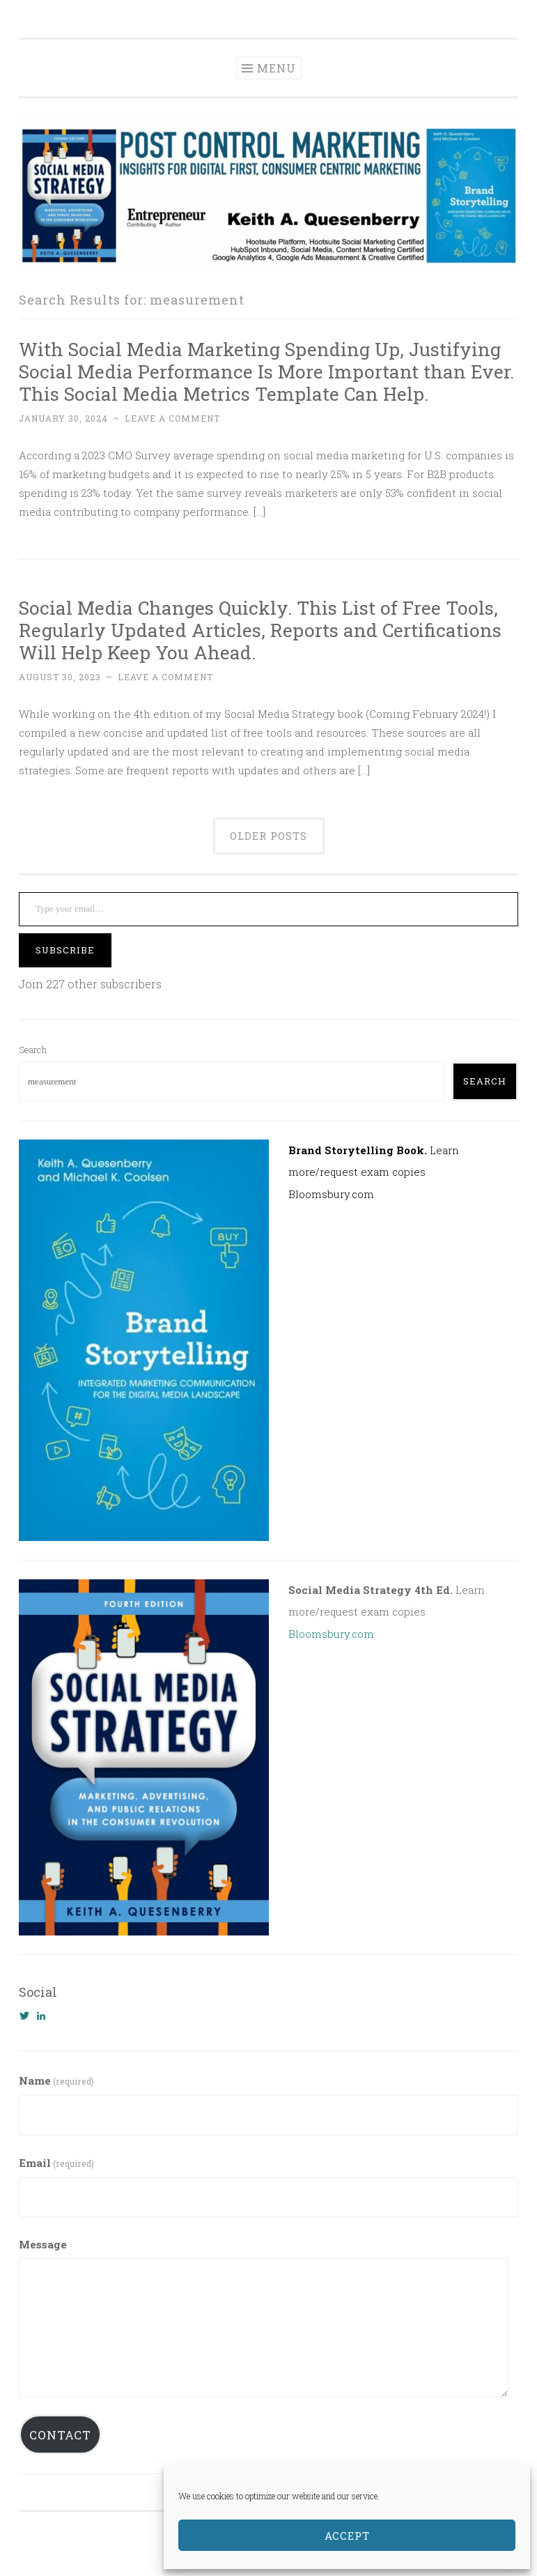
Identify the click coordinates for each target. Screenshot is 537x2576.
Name (56, 2080)
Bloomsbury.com (331, 1194)
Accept (347, 2536)
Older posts (268, 836)
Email (56, 2163)
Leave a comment (172, 418)
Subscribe (65, 950)
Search (33, 1049)
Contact (60, 2435)
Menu (276, 68)
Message (43, 2244)
